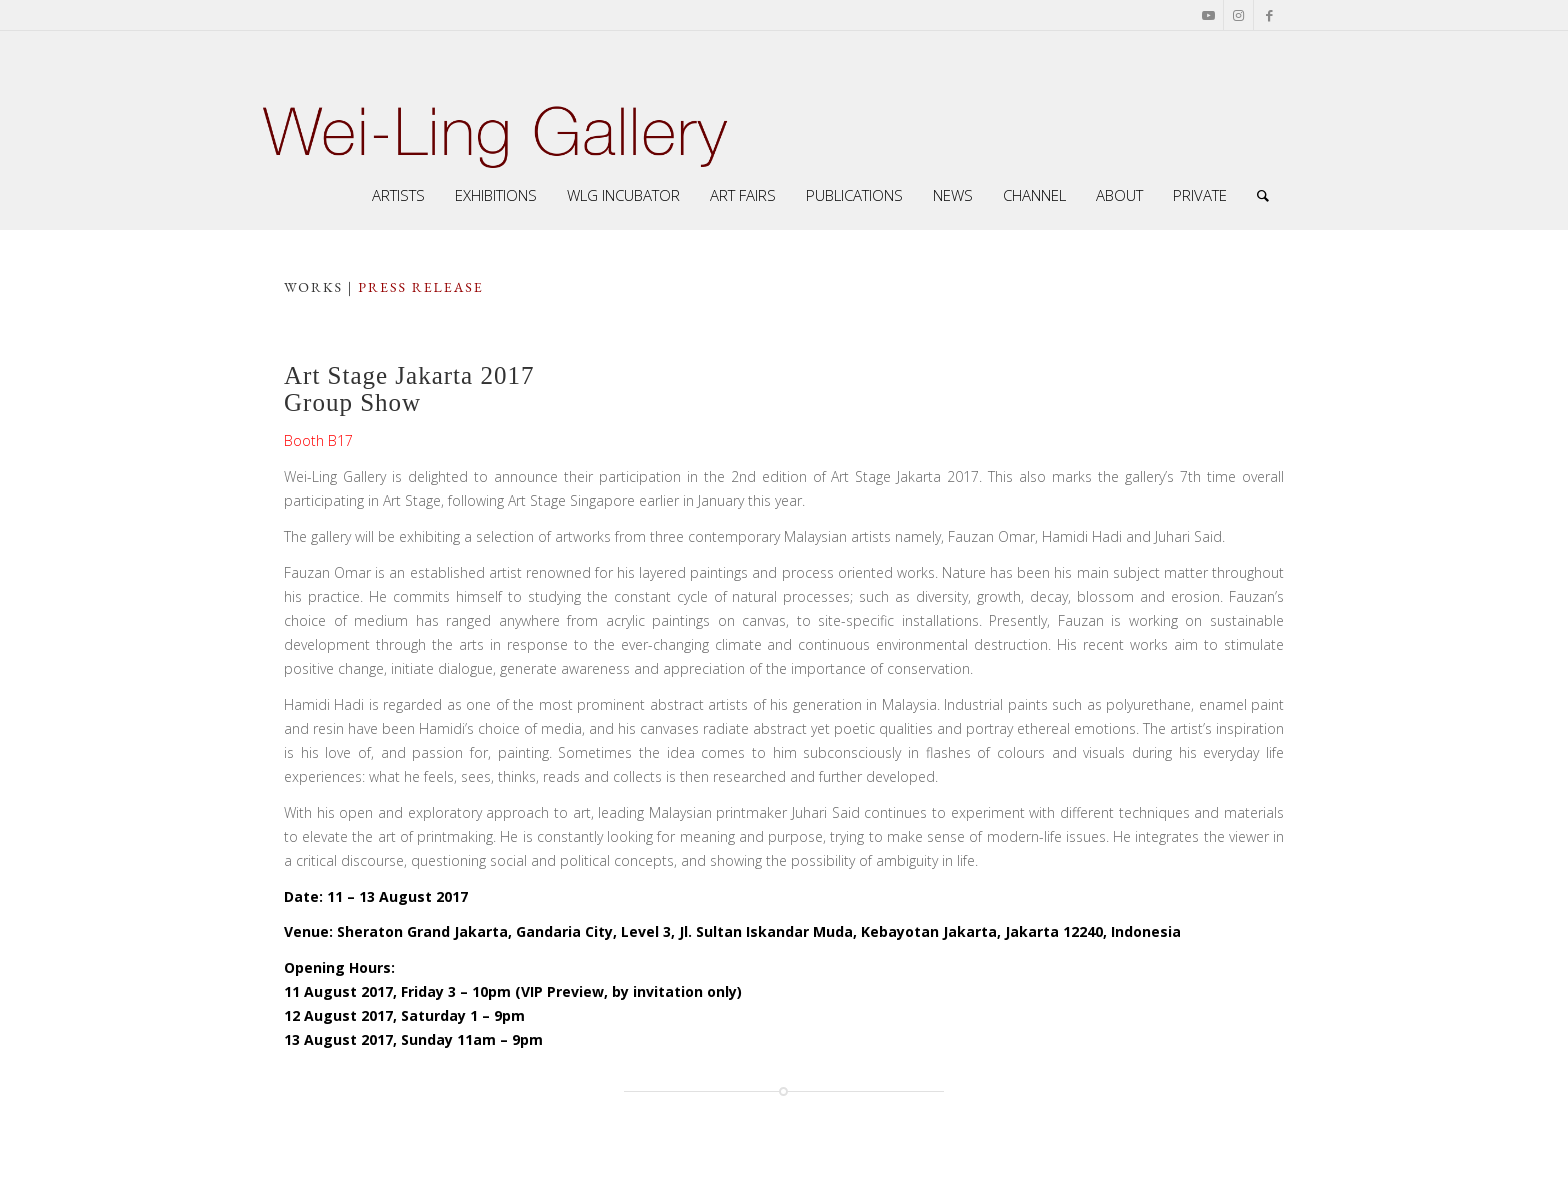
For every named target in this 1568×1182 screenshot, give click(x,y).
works (313, 287)
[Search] (1263, 195)
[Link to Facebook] (1269, 15)
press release (420, 287)
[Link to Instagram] (1238, 15)
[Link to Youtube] (1208, 15)
